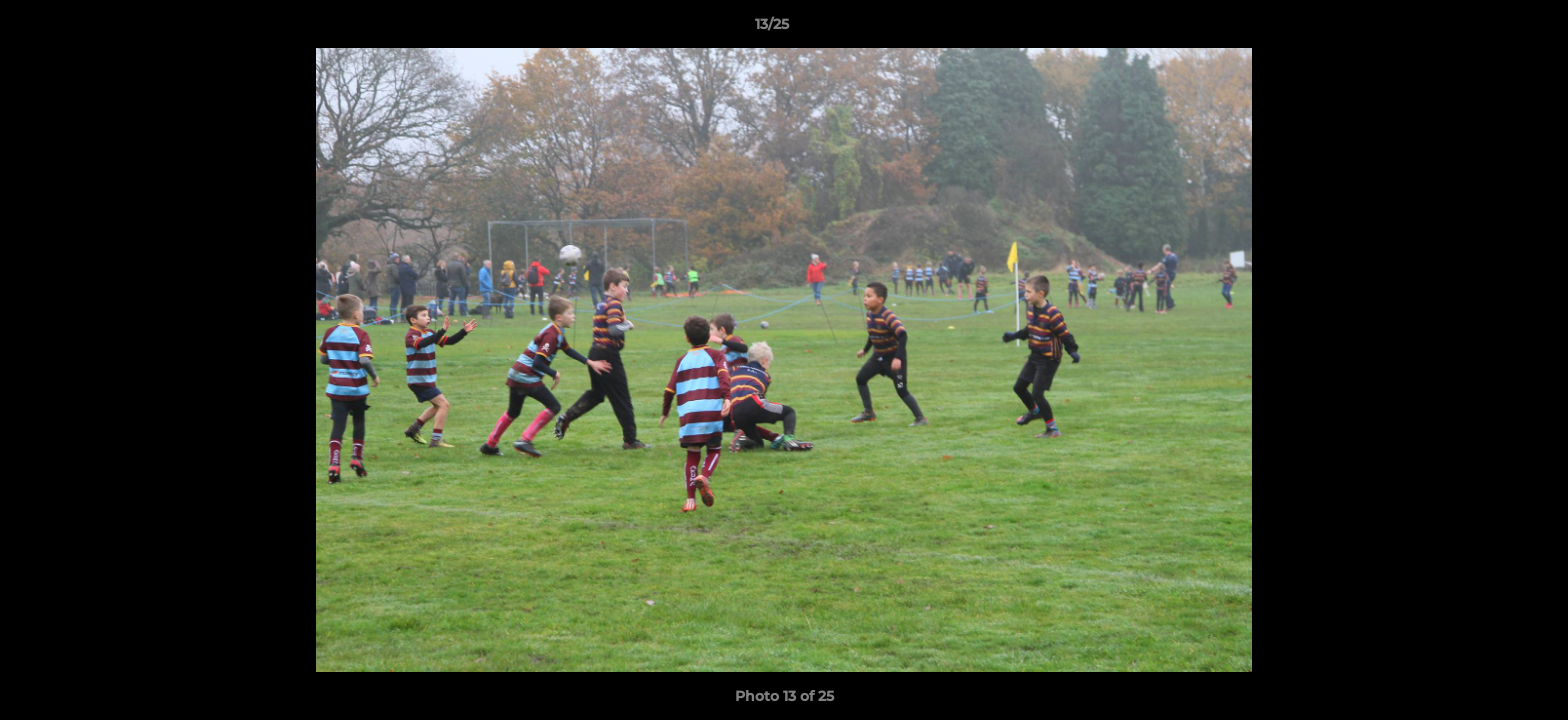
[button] (1484, 29)
